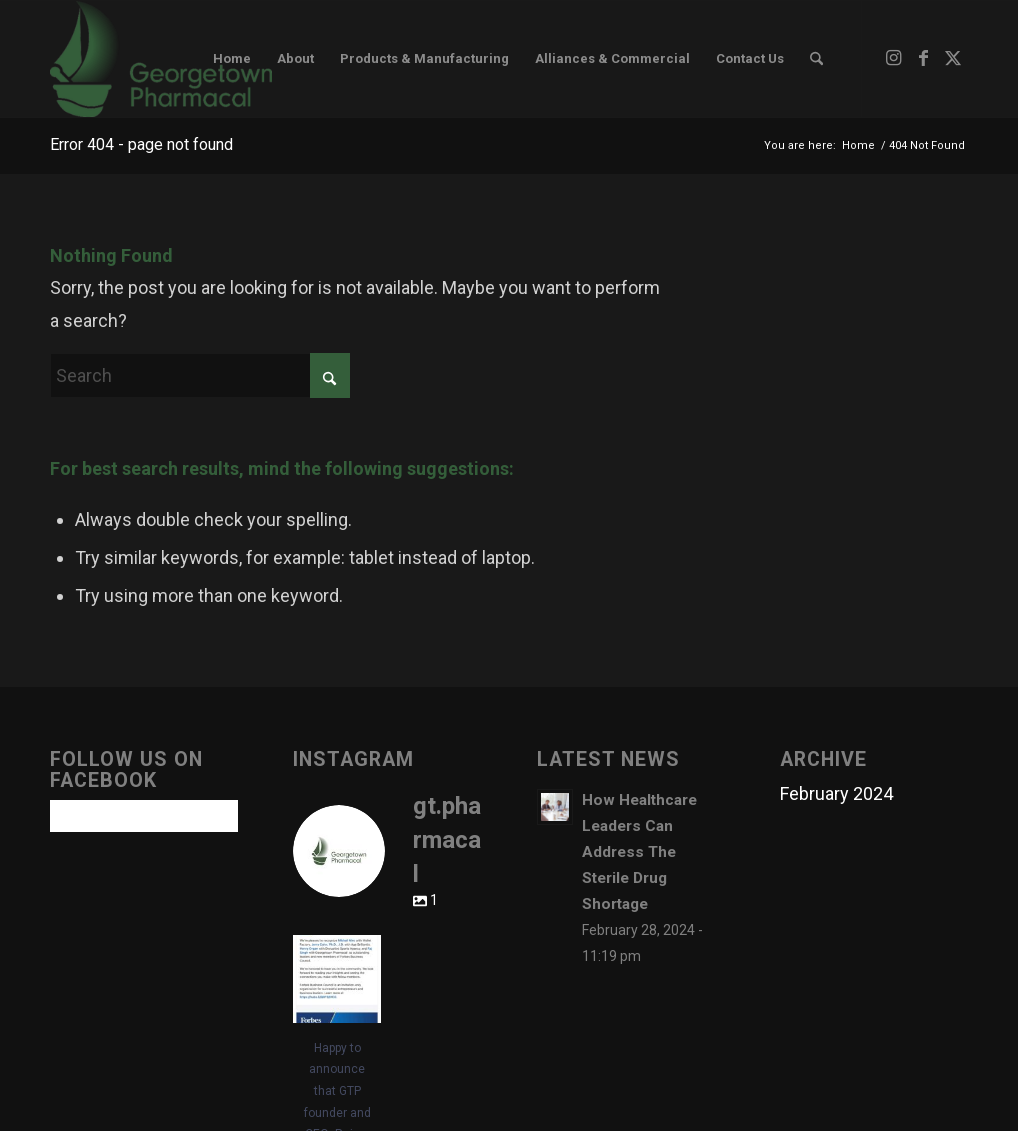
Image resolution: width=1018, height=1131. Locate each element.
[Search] (816, 59)
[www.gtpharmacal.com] (161, 59)
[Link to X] (953, 58)
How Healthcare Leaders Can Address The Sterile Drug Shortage (639, 852)
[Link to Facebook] (923, 58)
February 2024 (836, 793)
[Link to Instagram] (893, 58)
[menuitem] (232, 59)
